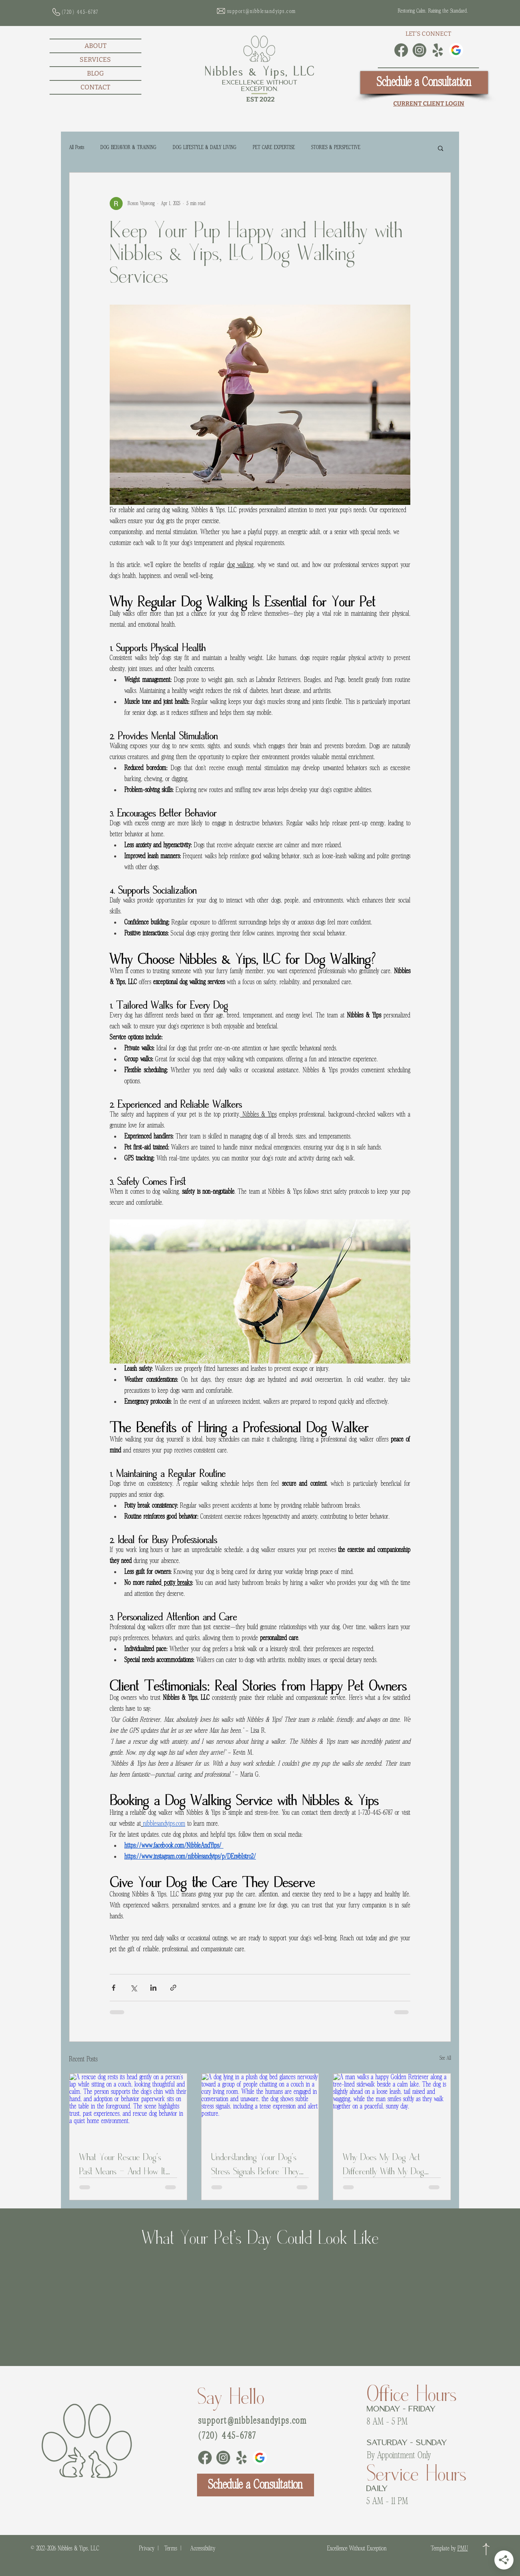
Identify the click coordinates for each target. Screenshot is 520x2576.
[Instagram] (419, 50)
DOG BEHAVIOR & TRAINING (128, 147)
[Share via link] (173, 1988)
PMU (462, 2548)
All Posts (76, 147)
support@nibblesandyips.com (252, 2421)
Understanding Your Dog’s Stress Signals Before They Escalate (255, 2163)
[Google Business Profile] (456, 50)
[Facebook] (401, 50)
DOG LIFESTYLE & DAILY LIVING (204, 147)
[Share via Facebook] (113, 1988)
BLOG (95, 73)
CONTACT (95, 87)
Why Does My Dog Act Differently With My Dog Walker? (383, 2163)
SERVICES (95, 59)
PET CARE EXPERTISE (274, 147)
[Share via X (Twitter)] (133, 1988)
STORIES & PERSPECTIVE (335, 147)
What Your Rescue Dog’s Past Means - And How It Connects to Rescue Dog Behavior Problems (122, 2163)
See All (445, 2058)
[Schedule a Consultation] (424, 82)
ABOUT (95, 46)
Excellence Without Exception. (260, 85)
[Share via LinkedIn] (153, 1988)
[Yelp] (438, 50)
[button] (440, 148)
